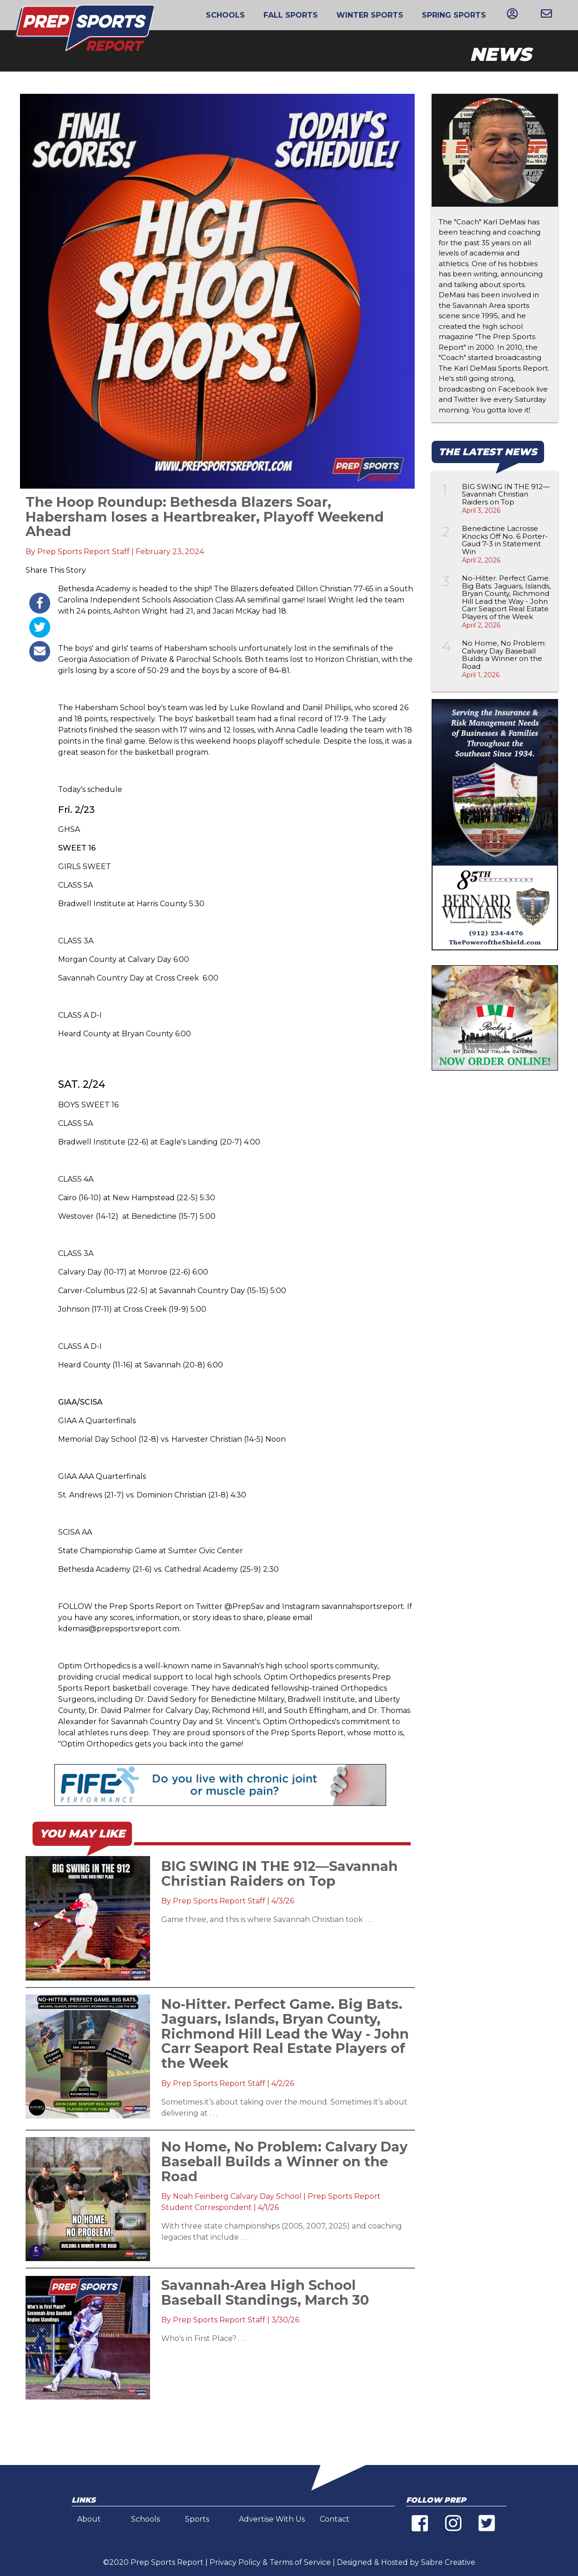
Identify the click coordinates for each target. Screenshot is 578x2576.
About (89, 2519)
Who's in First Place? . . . (203, 2338)
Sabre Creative (448, 2562)
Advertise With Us (272, 2519)
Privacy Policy (235, 2562)
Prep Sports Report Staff (83, 551)
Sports (197, 2519)
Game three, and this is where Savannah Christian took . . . (267, 1919)
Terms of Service (300, 2562)
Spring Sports (454, 15)
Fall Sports (290, 15)
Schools (225, 15)
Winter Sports (369, 15)
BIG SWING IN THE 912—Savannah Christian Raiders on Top (506, 494)
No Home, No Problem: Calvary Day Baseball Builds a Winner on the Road (504, 655)
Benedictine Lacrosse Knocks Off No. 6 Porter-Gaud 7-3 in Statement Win (505, 540)
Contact (334, 2519)
